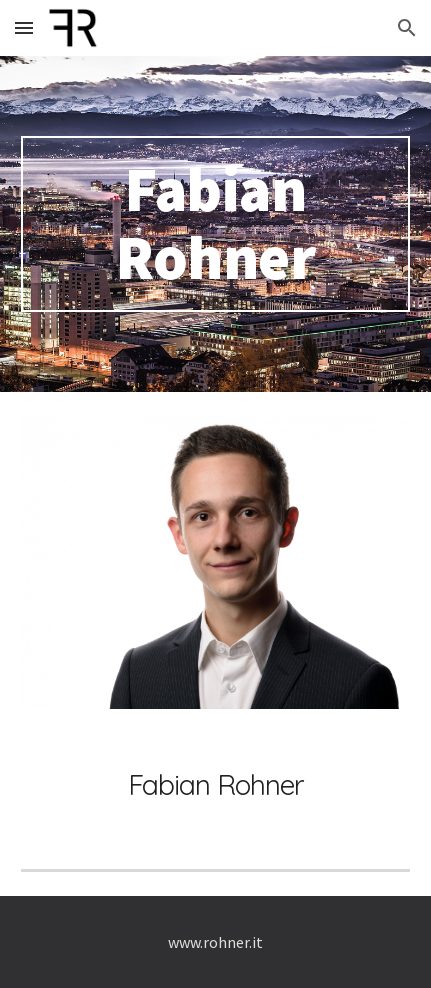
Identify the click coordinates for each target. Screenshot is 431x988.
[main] (215, 224)
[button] (24, 27)
